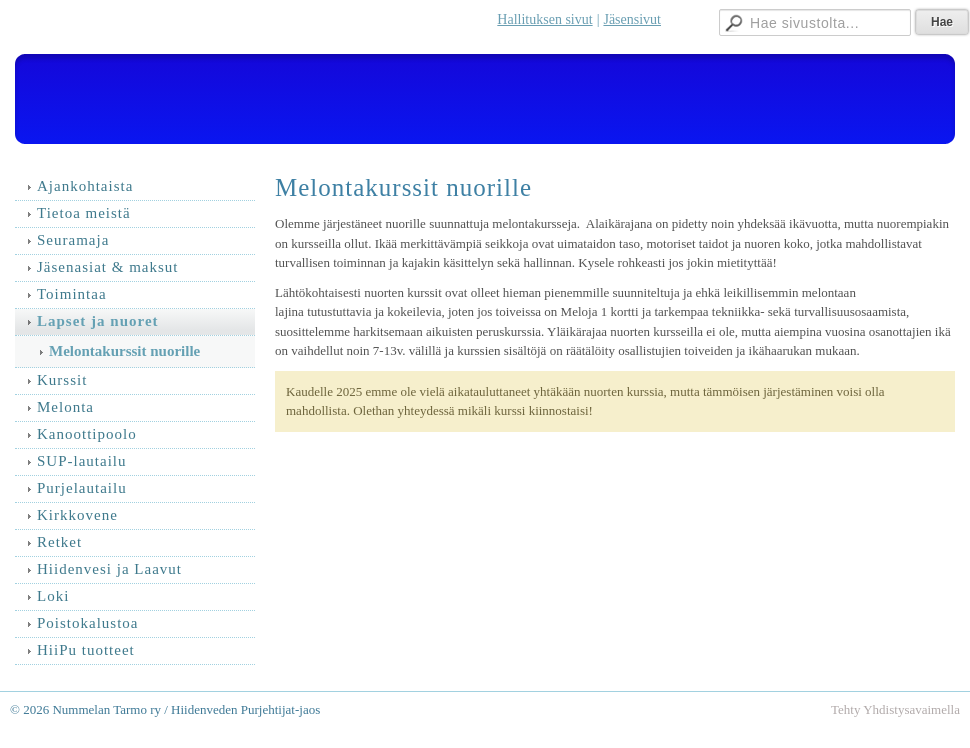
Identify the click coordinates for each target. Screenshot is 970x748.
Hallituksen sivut (544, 19)
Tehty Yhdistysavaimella (895, 709)
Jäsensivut (632, 19)
